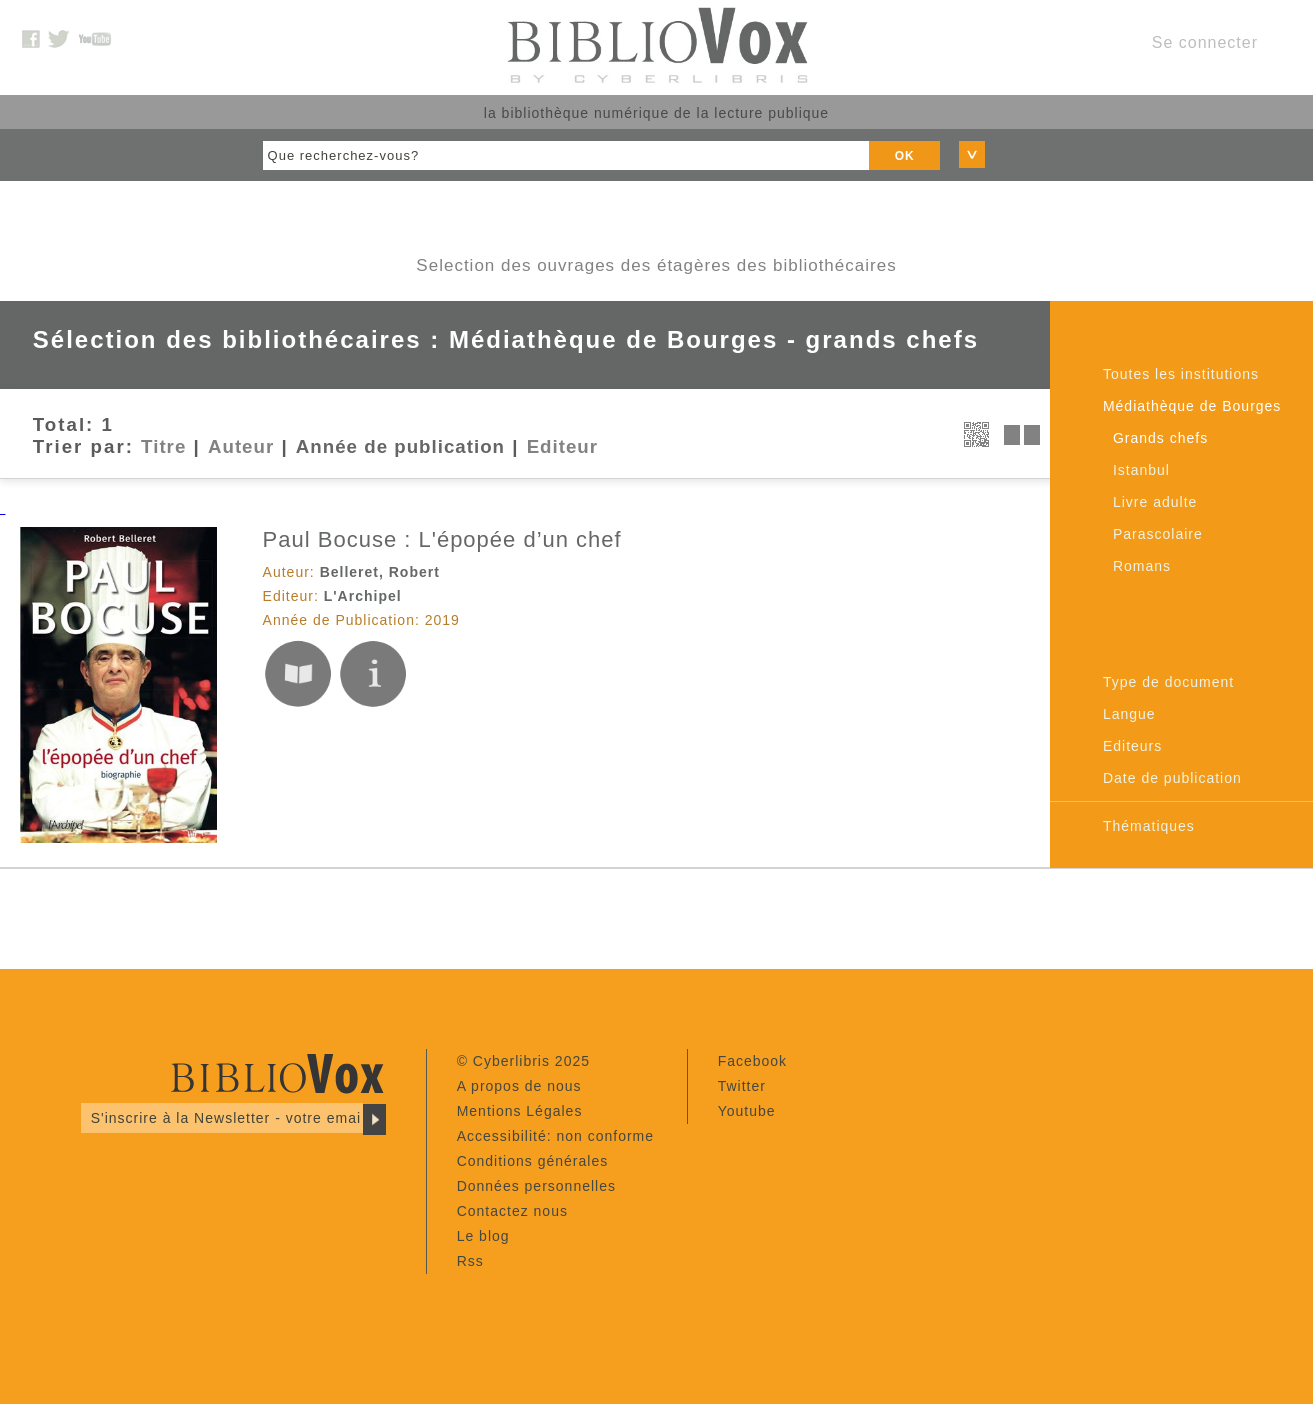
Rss (470, 1261)
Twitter (742, 1086)
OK (905, 156)
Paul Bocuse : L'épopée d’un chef (442, 539)
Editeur (562, 446)
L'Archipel (363, 596)
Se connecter (1205, 42)
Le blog (483, 1236)
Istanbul (1141, 470)
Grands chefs (1160, 438)
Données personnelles (536, 1186)
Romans (1142, 566)
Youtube (747, 1111)
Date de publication (1172, 778)
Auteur (241, 446)
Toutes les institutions (1181, 374)
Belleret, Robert (380, 572)
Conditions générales (533, 1161)
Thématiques (1149, 826)
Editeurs (1132, 746)
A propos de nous (519, 1086)
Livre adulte (1155, 502)
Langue (1129, 714)
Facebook (752, 1061)
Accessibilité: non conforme (555, 1136)
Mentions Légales (520, 1111)
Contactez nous (512, 1211)
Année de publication (400, 446)
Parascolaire (1158, 534)
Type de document (1168, 682)
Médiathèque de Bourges (1192, 406)
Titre (163, 446)
